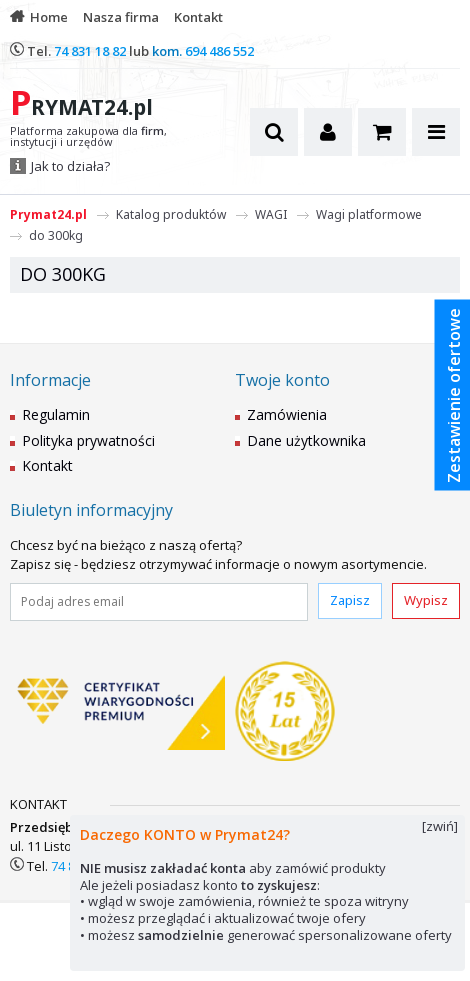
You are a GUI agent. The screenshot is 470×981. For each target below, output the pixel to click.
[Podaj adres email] (159, 602)
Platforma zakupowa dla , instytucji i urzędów (88, 137)
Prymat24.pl (48, 214)
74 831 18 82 (90, 51)
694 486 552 (219, 51)
